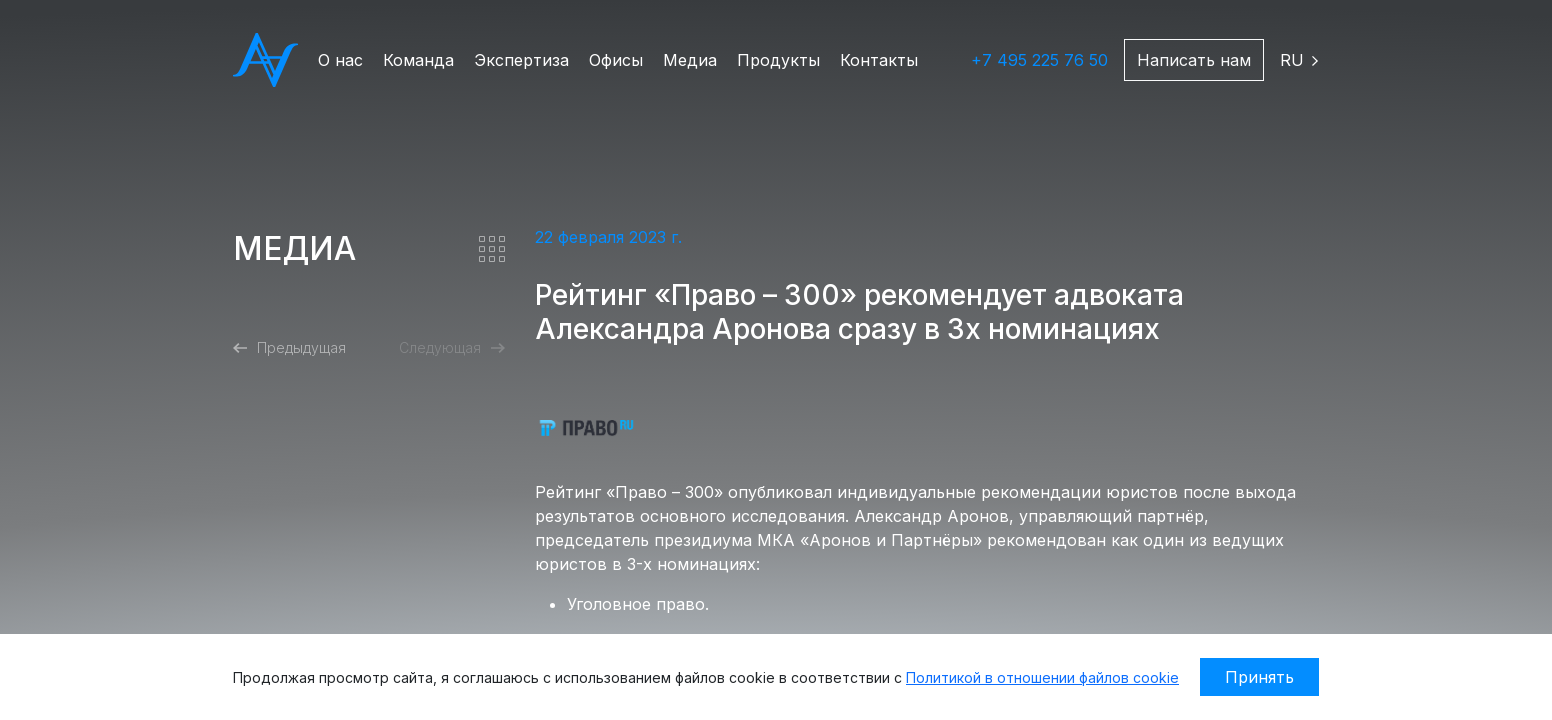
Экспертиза (521, 60)
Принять (1259, 677)
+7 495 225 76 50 (1039, 60)
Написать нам (1194, 60)
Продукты (778, 60)
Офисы (616, 60)
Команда (418, 60)
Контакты (879, 60)
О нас (340, 60)
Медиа (690, 60)
